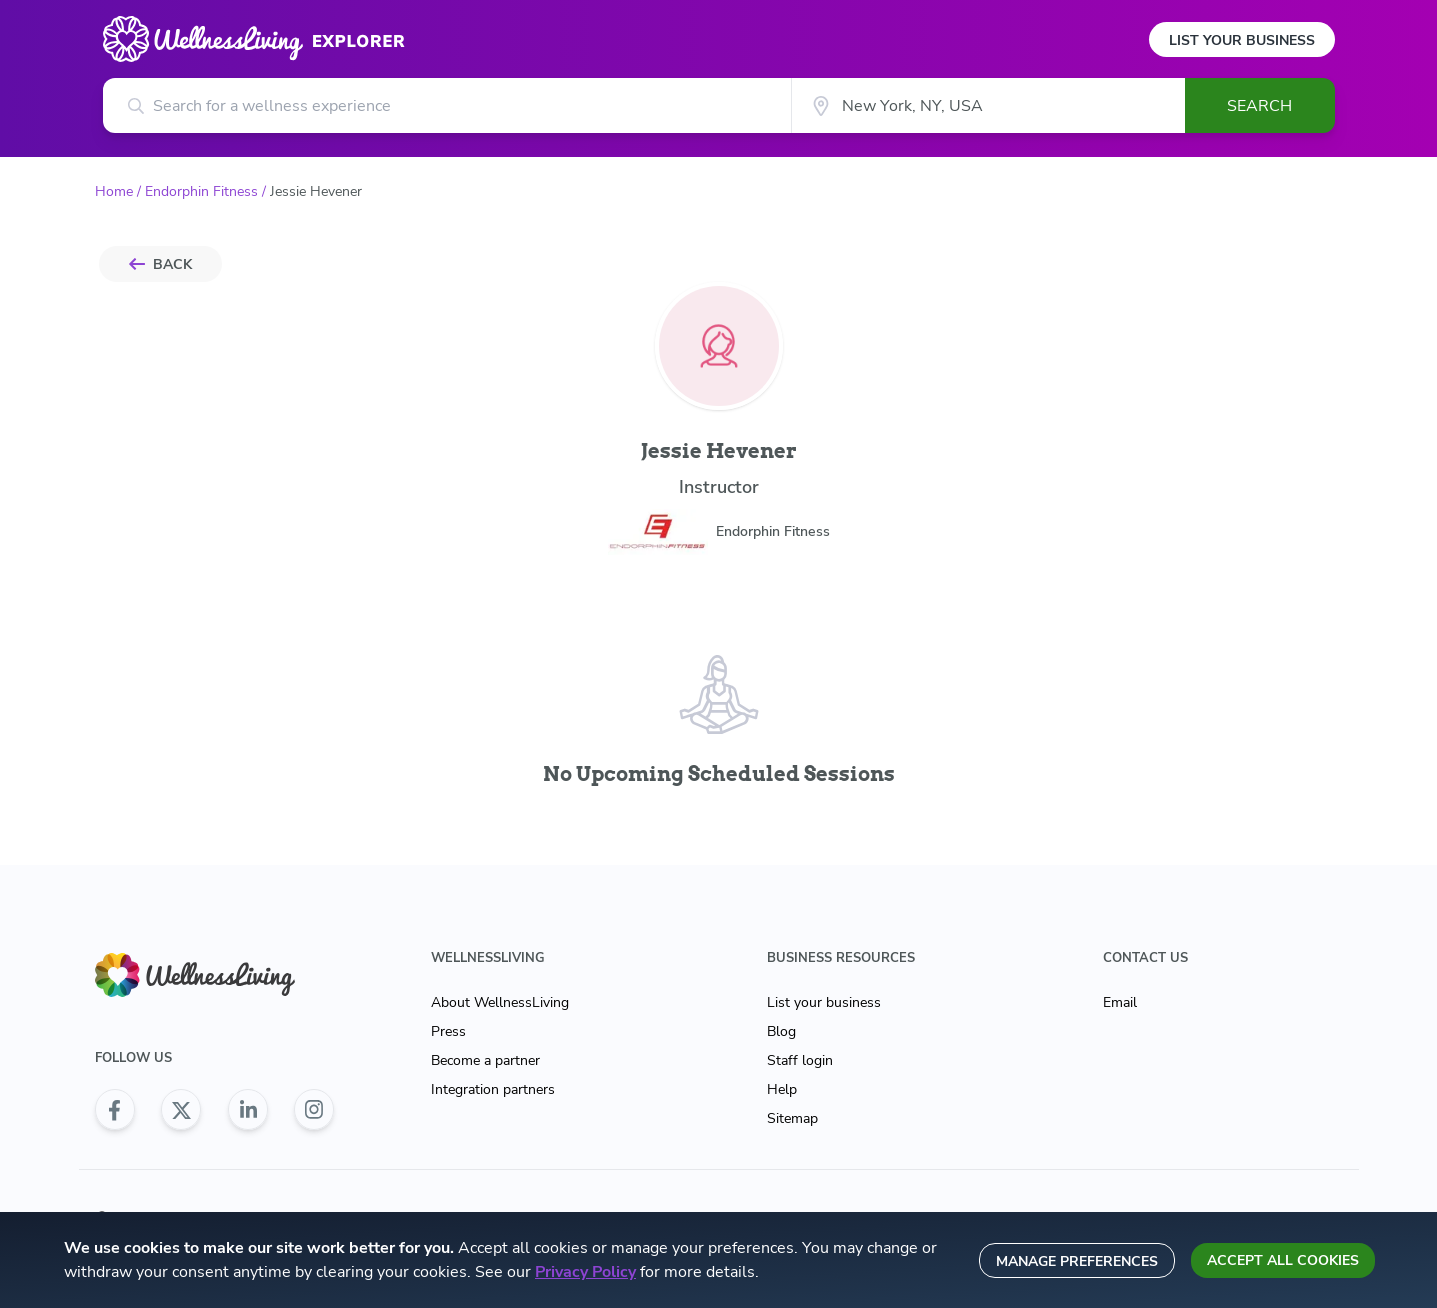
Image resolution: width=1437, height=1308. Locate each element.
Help (782, 1089)
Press (448, 1031)
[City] (987, 105)
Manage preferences (1077, 1261)
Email (1120, 1002)
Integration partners (493, 1089)
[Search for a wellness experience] (447, 105)
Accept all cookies (1283, 1260)
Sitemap (792, 1118)
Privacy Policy (585, 1272)
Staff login (800, 1060)
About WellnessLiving (500, 1002)
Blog (781, 1031)
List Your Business (1242, 40)
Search (1259, 106)
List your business (824, 1002)
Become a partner (485, 1060)
